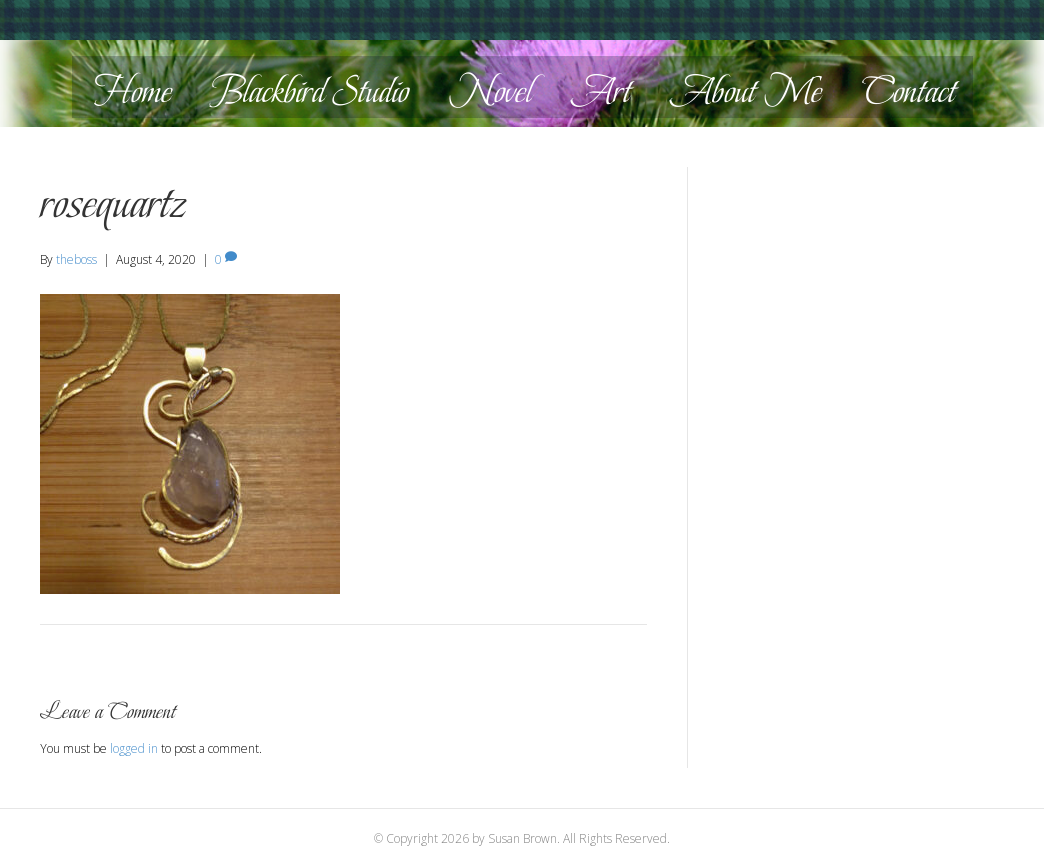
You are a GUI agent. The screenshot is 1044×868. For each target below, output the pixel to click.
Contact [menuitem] (909, 91)
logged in (134, 748)
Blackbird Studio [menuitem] (310, 91)
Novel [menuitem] (490, 91)
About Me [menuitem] (746, 91)
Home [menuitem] (133, 91)
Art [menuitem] (601, 91)
